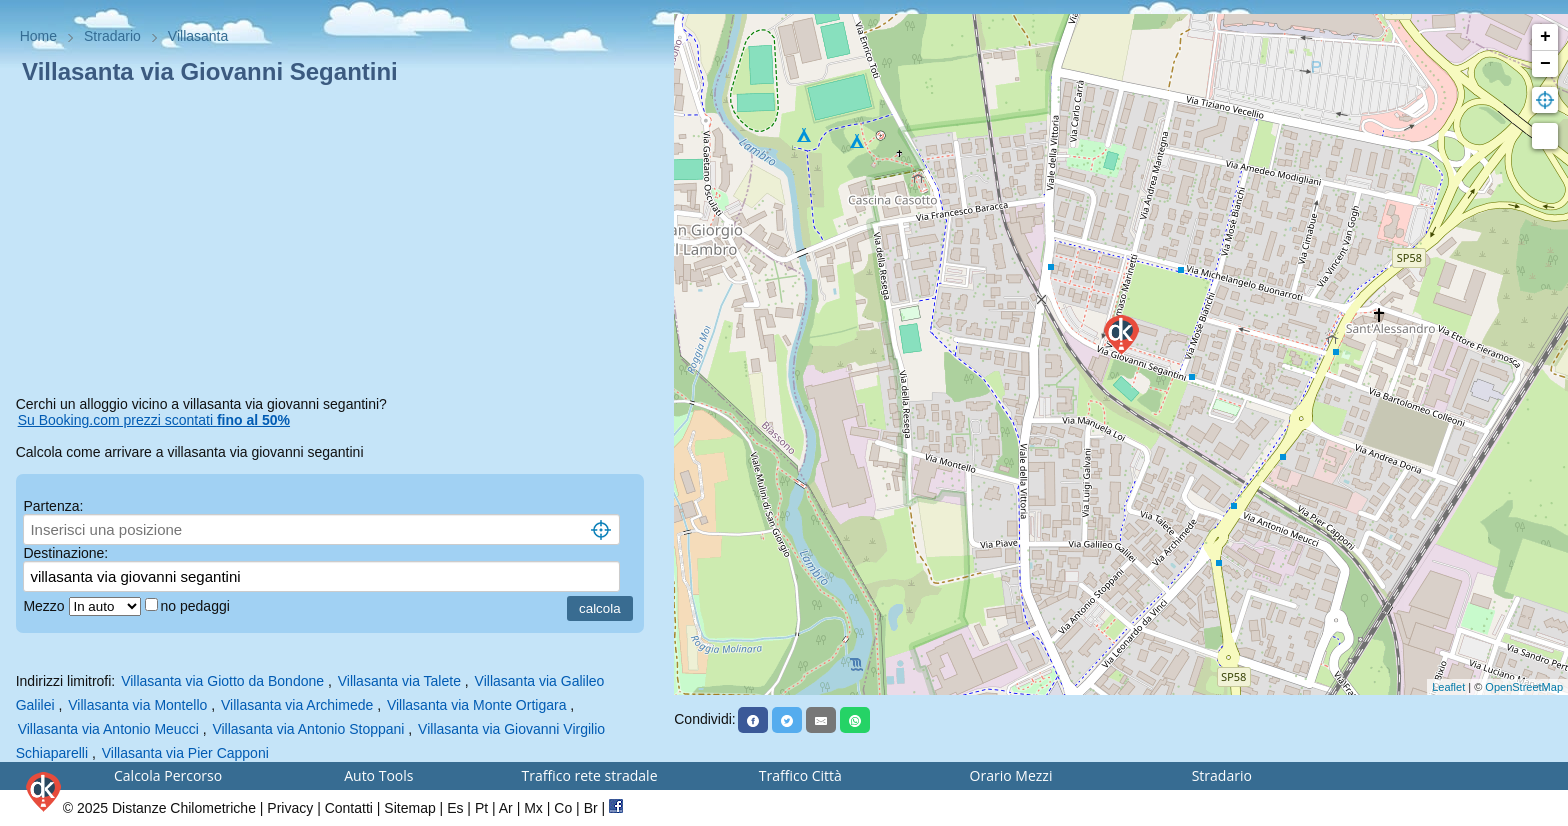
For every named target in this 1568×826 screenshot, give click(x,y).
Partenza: (53, 506)
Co (563, 808)
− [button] (1545, 64)
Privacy (290, 808)
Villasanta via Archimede (297, 705)
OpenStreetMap (1524, 687)
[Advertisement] (337, 244)
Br (591, 808)
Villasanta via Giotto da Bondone (222, 681)
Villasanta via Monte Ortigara (477, 705)
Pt (481, 808)
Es (455, 808)
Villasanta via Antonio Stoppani (308, 729)
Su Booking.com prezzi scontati (154, 420)
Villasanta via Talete (399, 681)
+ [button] (1545, 37)
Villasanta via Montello (137, 705)
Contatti (349, 808)
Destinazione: (65, 553)
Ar (506, 808)
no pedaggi (197, 606)
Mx (533, 808)
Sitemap (409, 808)
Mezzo (45, 606)
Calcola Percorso (168, 775)
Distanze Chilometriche (184, 808)
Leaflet (1448, 687)
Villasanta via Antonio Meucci (108, 729)
